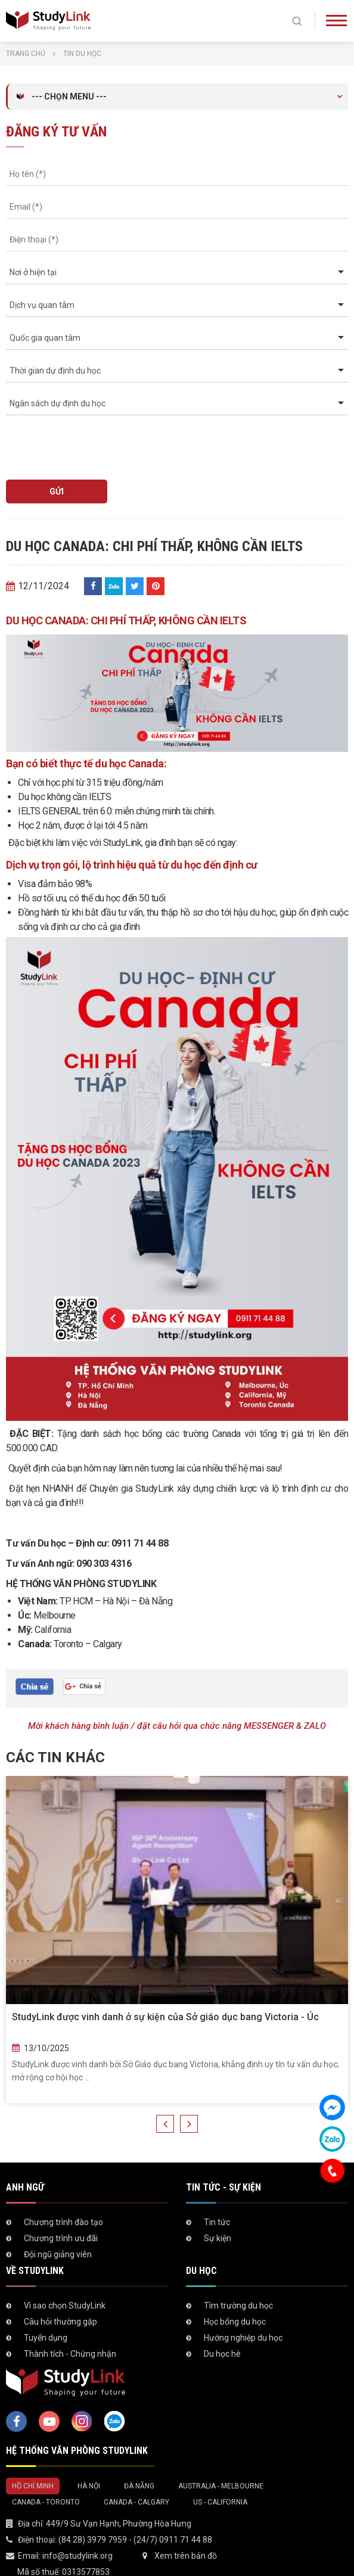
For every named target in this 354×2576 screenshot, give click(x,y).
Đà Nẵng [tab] (139, 2486)
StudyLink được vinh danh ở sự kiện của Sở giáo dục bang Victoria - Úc (165, 2017)
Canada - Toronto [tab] (46, 2502)
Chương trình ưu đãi (61, 2238)
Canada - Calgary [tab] (136, 2502)
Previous (165, 2124)
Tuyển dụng (45, 2337)
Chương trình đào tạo (63, 2222)
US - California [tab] (220, 2502)
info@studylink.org (77, 2556)
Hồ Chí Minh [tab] (33, 2486)
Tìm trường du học (238, 2305)
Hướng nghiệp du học (243, 2337)
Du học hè (222, 2354)
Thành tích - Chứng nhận (70, 2354)
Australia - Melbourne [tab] (220, 2486)
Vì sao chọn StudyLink (64, 2305)
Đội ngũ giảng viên (58, 2254)
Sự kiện (217, 2238)
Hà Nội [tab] (88, 2486)
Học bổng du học (235, 2321)
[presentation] (74, 441)
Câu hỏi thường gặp (60, 2321)
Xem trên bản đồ (185, 2556)
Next (189, 2124)
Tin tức (217, 2222)
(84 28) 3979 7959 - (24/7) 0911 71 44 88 (135, 2539)
